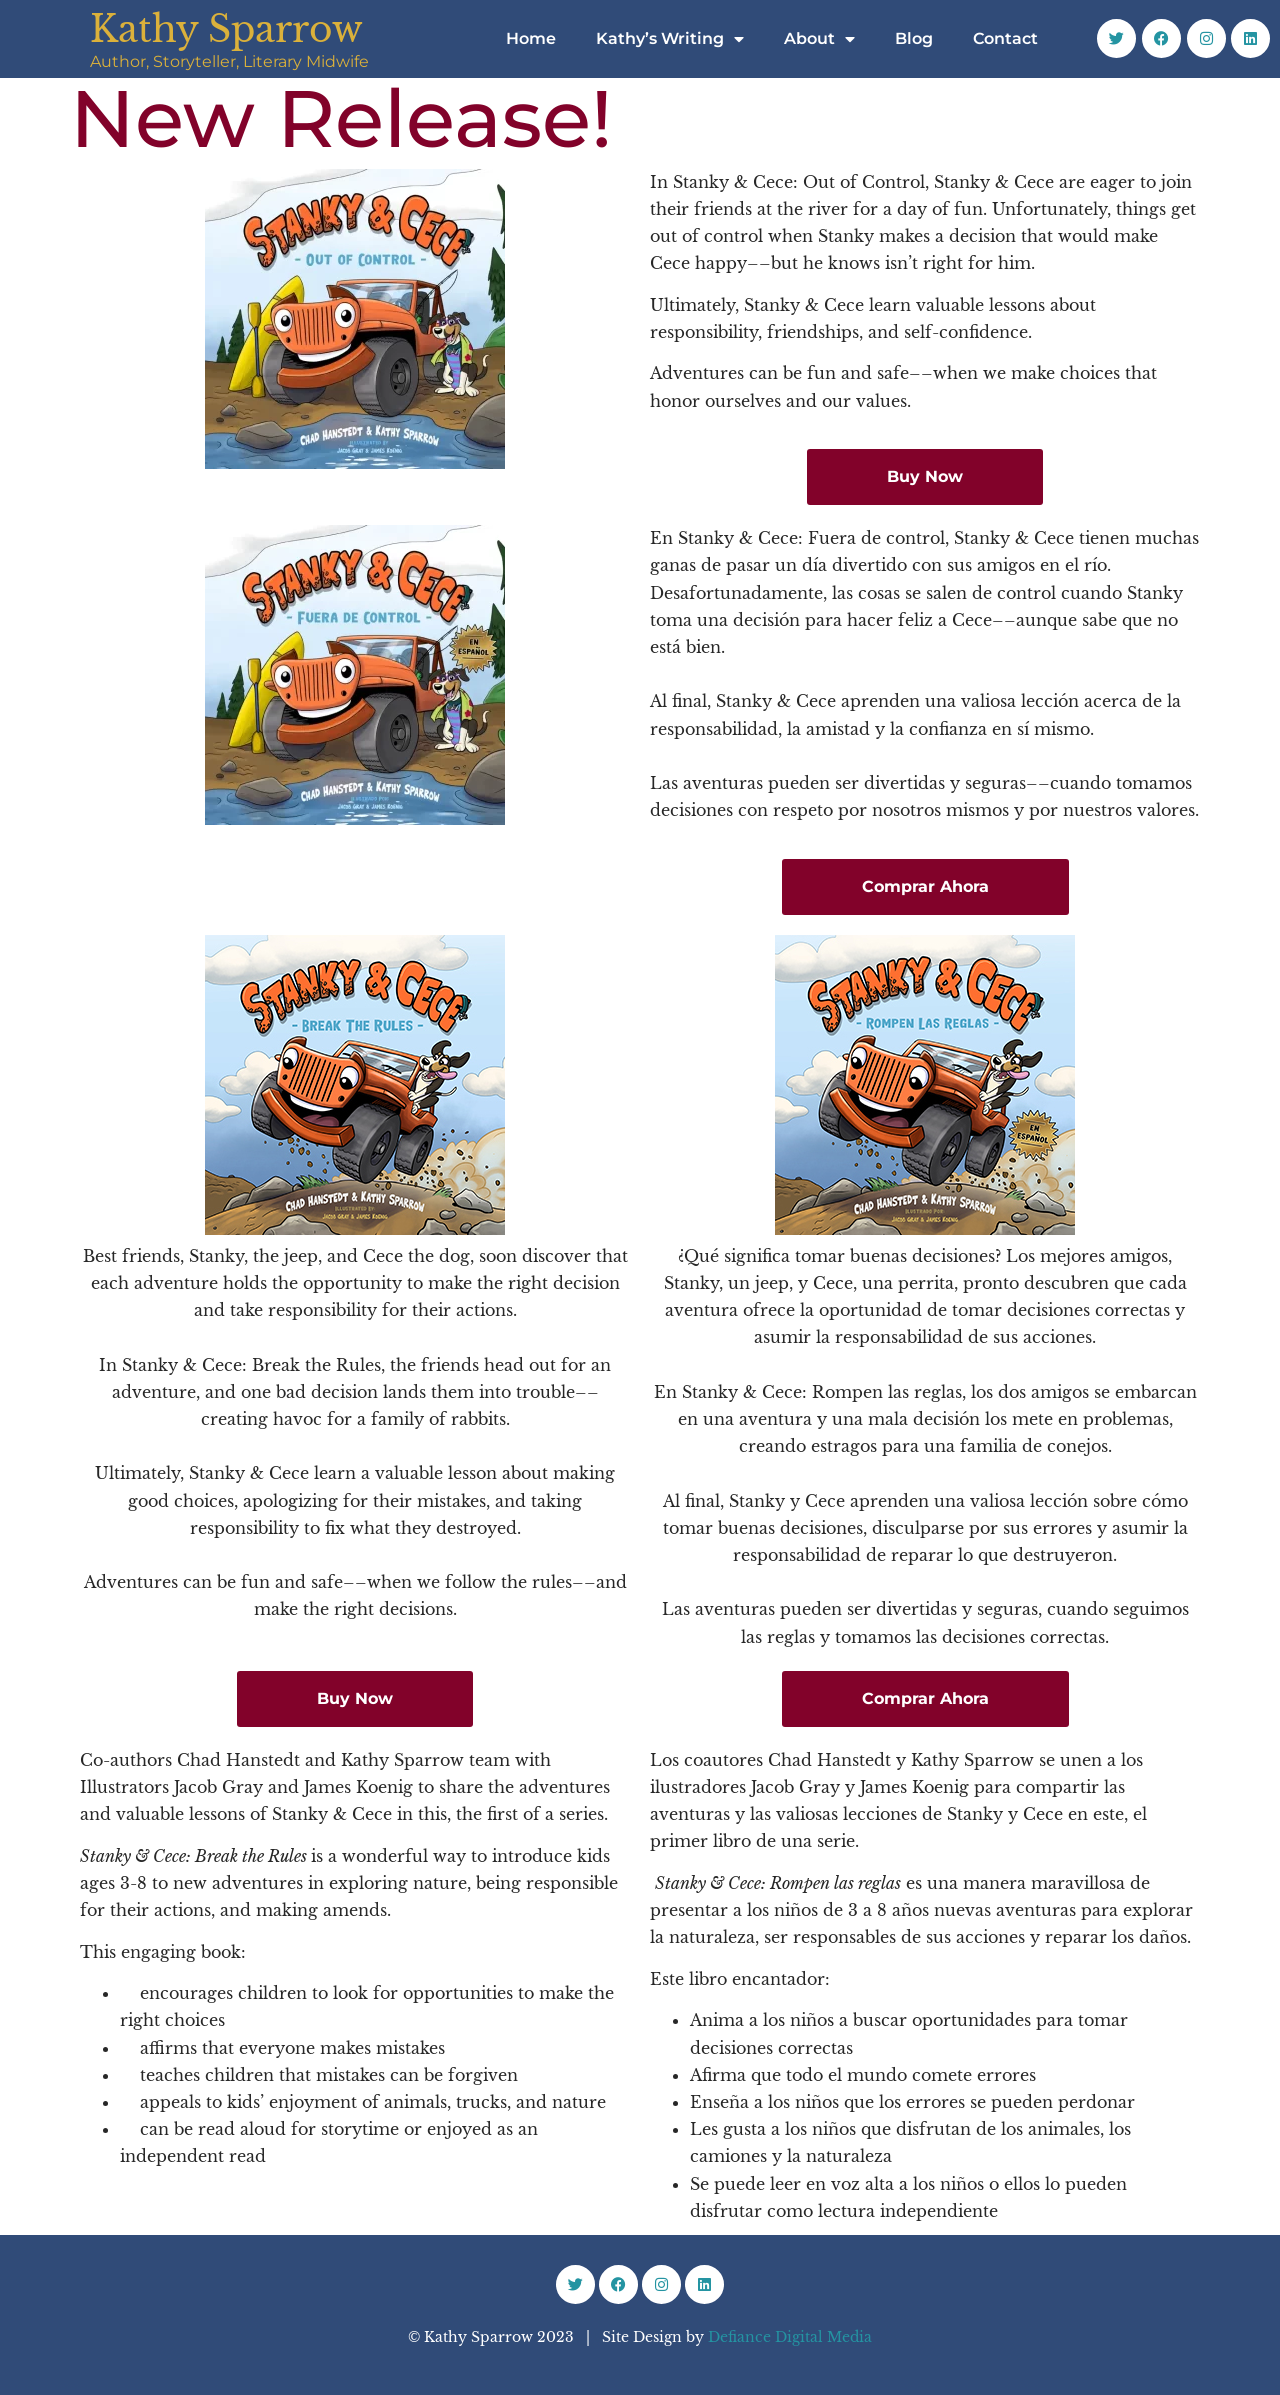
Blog (914, 38)
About (819, 39)
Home (531, 38)
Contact (1005, 38)
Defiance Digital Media (790, 2337)
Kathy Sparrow (226, 29)
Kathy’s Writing (670, 39)
